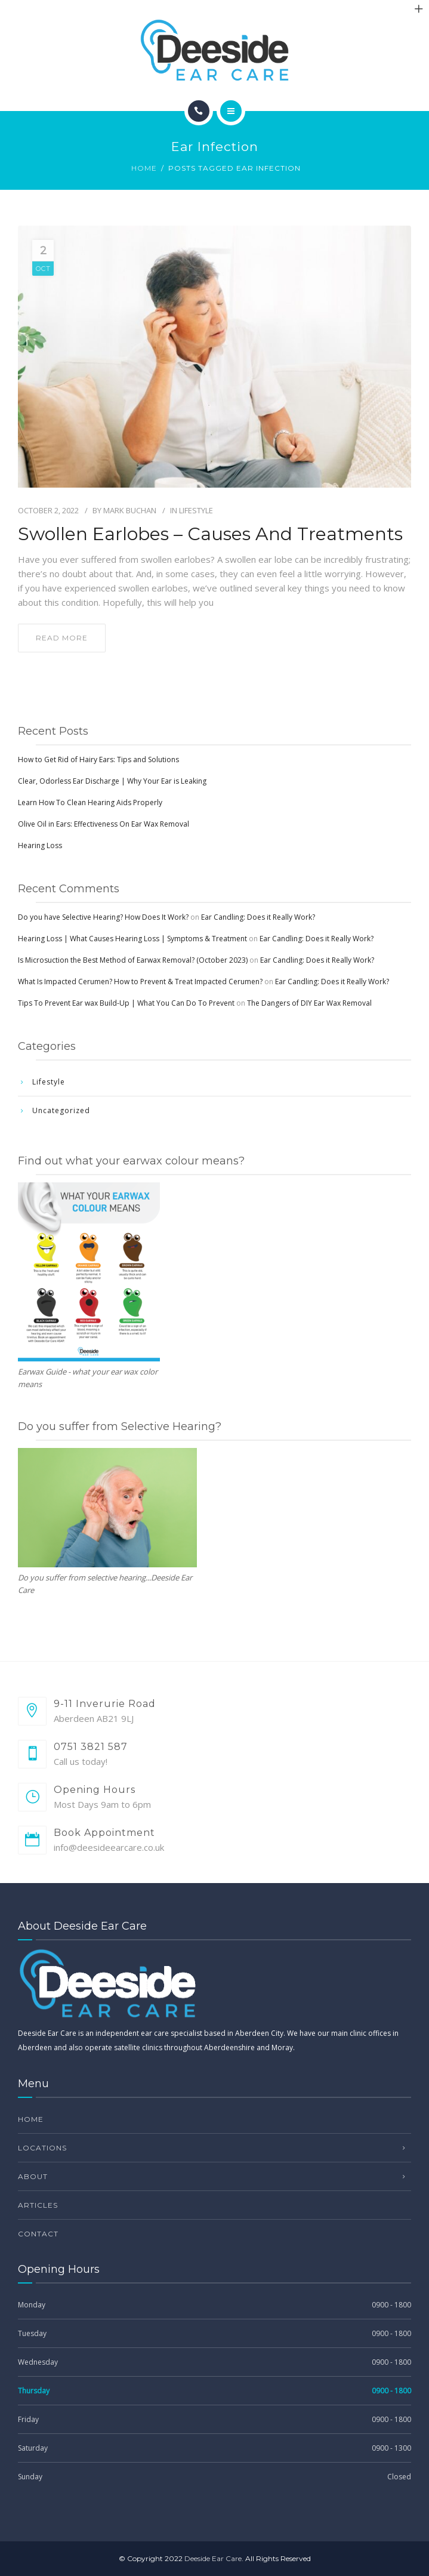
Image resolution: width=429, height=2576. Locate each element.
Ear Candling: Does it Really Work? (258, 917)
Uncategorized (61, 1110)
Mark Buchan (129, 510)
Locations (42, 2147)
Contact (38, 2233)
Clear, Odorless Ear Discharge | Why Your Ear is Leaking (112, 781)
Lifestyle (196, 510)
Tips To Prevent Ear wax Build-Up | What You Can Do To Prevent (126, 1003)
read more (62, 637)
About (33, 2176)
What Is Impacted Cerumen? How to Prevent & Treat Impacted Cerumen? (140, 981)
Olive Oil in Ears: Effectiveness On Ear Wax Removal (103, 824)
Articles (38, 2205)
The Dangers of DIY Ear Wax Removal (309, 1003)
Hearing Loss (40, 845)
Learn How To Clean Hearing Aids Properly (90, 802)
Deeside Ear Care (213, 2558)
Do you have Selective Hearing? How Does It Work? (103, 917)
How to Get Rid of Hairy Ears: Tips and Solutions (98, 759)
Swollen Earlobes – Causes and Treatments (210, 534)
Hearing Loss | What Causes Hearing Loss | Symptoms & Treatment (132, 938)
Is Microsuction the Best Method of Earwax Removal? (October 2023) (133, 960)
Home (144, 168)
